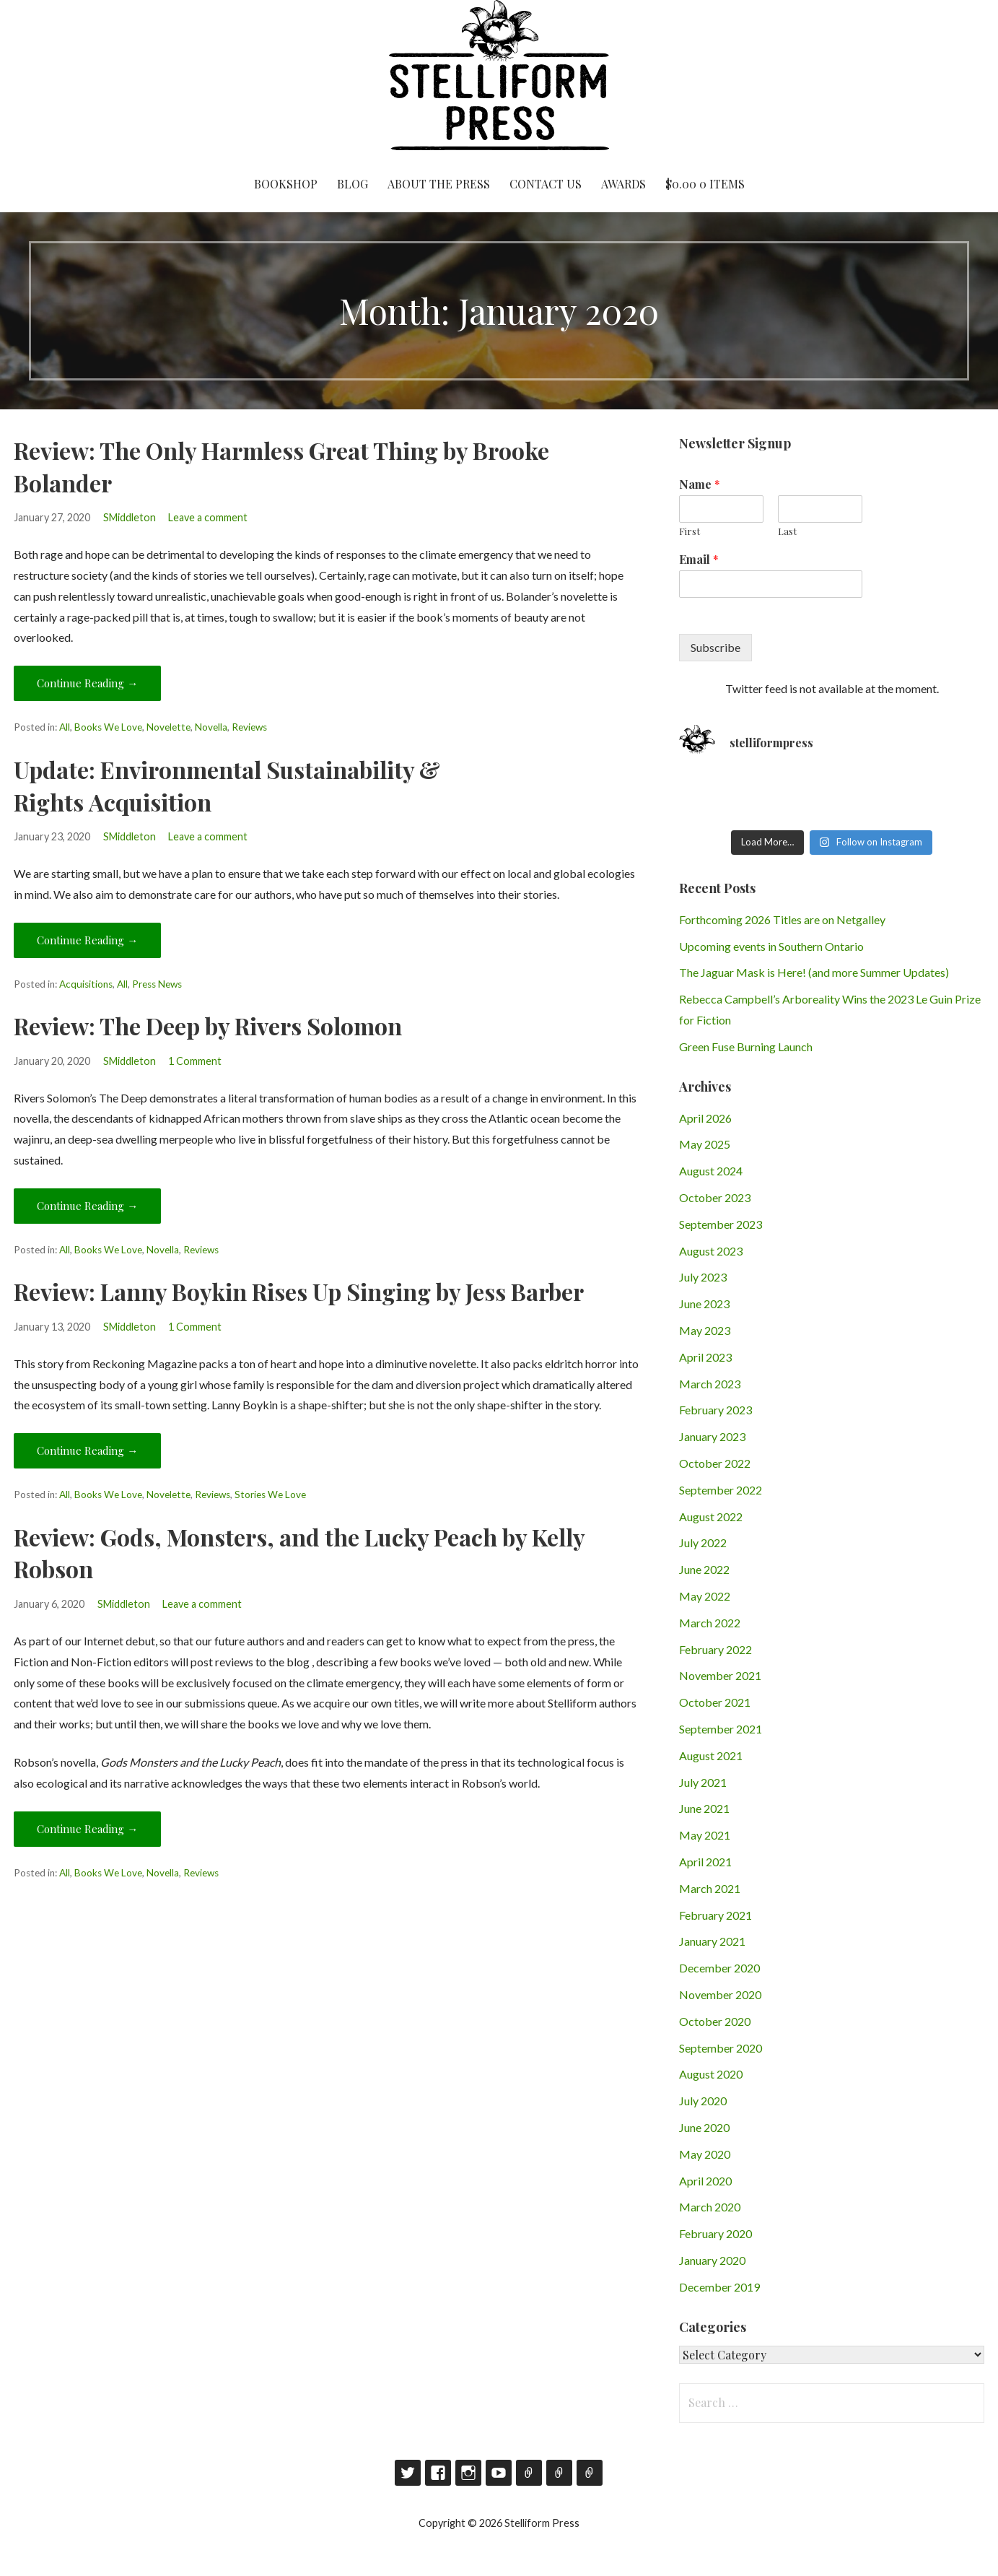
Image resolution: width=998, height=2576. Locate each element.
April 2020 (705, 2181)
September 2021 (720, 1729)
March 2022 (709, 1622)
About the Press (439, 183)
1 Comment (195, 1061)
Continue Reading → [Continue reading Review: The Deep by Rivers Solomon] (87, 1205)
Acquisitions (86, 984)
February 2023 (715, 1410)
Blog (352, 183)
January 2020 (712, 2260)
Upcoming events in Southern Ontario (771, 946)
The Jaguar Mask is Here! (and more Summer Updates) (814, 972)
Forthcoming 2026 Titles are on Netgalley (782, 919)
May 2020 (704, 2154)
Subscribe (715, 647)
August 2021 (711, 1755)
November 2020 (720, 1994)
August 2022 (711, 1516)
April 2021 (705, 1861)
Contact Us (545, 183)
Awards (623, 183)
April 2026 (705, 1118)
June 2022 (704, 1569)
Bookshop (286, 183)
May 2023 (704, 1330)
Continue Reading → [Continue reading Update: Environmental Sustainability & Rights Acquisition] (87, 940)
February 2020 (715, 2233)
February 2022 (715, 1649)
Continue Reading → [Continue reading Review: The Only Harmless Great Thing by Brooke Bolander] (87, 683)
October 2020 (714, 2021)
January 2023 (712, 1436)
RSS (590, 2473)
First (689, 531)
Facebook (438, 2473)
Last (787, 531)
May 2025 (704, 1144)
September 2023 (720, 1224)
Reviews (249, 727)
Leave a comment (208, 517)
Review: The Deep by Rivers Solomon (208, 1025)
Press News (157, 984)
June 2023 (704, 1303)
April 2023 (705, 1357)
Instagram (468, 2473)
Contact (559, 2473)
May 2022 (704, 1596)
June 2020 (704, 2127)
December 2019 (719, 2287)
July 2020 (703, 2100)
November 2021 (720, 1675)
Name (699, 484)
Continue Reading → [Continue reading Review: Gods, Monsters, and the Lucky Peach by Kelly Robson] (87, 1829)
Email (699, 559)
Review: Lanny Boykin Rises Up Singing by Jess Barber (299, 1291)
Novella (211, 727)
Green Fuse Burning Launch (746, 1046)
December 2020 (719, 1968)
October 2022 (714, 1463)
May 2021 (704, 1835)
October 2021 (714, 1702)
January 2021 (712, 1941)
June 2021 (704, 1808)
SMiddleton (129, 517)
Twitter (408, 2473)
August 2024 (711, 1171)
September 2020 (720, 2048)
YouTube (499, 2473)
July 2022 (703, 1542)
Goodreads (529, 2473)
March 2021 (709, 1888)
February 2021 (715, 1915)
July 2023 (703, 1277)
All (64, 727)
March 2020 (709, 2207)
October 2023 (714, 1197)
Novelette (168, 727)
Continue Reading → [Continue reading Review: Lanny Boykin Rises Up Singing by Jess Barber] (87, 1450)
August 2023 (711, 1251)
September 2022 (720, 1490)
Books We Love (108, 727)
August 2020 (711, 2074)
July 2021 (703, 1782)
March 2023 (709, 1384)
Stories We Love (270, 1494)
